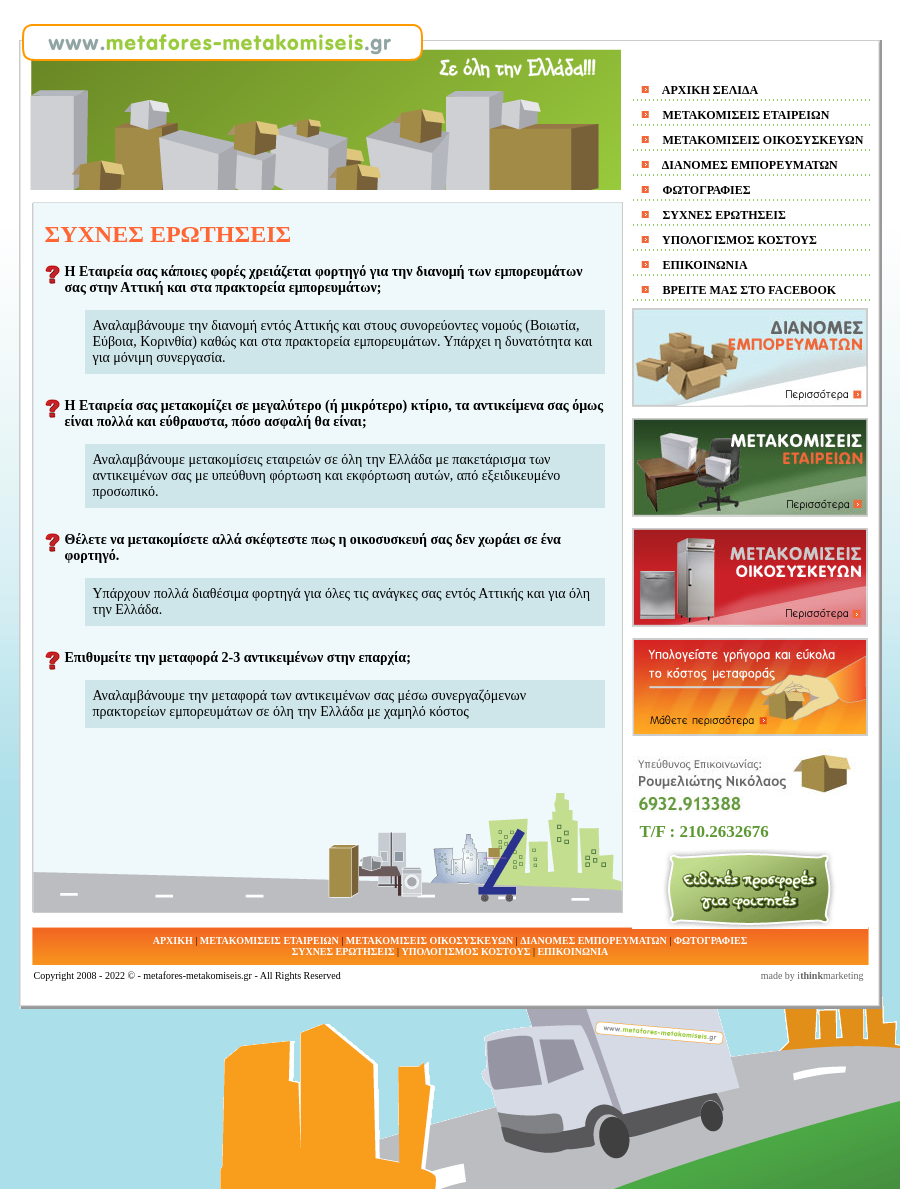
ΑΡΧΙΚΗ (173, 940)
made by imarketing (812, 975)
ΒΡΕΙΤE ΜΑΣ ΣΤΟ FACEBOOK (748, 290)
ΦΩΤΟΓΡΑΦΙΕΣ (705, 190)
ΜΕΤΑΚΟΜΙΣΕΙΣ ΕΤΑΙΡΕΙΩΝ (745, 115)
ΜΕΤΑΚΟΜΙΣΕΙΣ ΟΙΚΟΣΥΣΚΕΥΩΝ (762, 140)
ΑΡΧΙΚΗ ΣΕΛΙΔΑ (709, 90)
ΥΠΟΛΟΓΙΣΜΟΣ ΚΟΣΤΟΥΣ (738, 240)
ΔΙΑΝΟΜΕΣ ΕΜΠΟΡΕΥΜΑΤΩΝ (749, 165)
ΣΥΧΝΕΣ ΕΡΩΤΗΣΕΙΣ (723, 215)
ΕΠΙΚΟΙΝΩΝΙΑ (704, 265)
